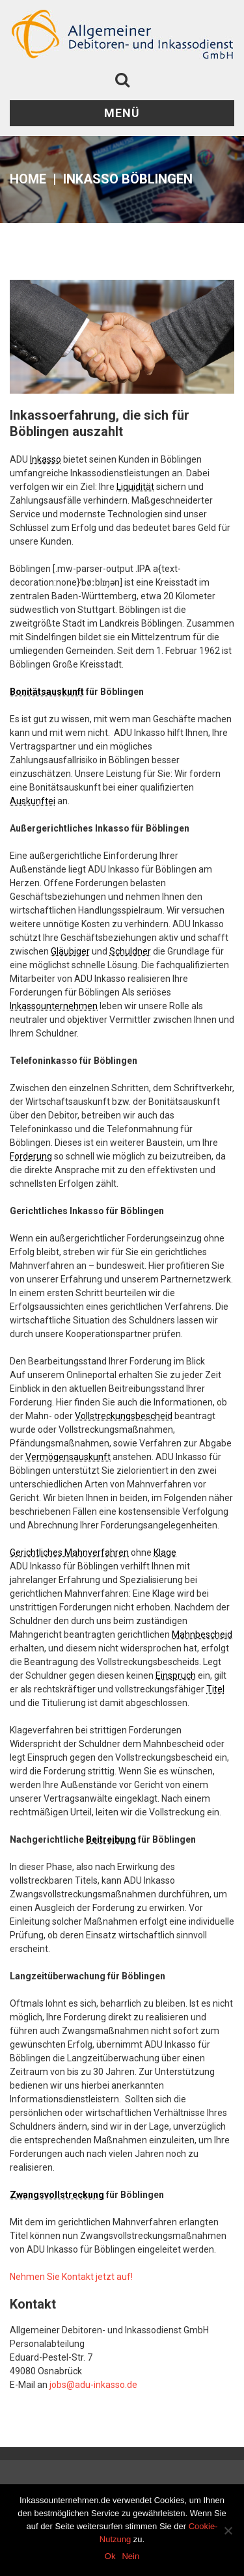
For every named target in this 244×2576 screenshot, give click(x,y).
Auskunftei (32, 801)
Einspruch (176, 1675)
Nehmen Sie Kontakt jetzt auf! (71, 2276)
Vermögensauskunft (68, 1457)
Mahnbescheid (202, 1634)
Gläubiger (70, 951)
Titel (215, 1689)
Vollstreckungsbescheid (123, 1416)
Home (28, 179)
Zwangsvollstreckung (57, 2195)
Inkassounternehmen (54, 1006)
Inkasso (45, 459)
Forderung (31, 1156)
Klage (165, 1552)
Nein (130, 2556)
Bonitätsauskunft (47, 691)
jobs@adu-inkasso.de (93, 2384)
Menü (122, 113)
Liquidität (135, 486)
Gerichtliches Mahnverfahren (69, 1552)
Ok (110, 2556)
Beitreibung (111, 1839)
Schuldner (130, 951)
